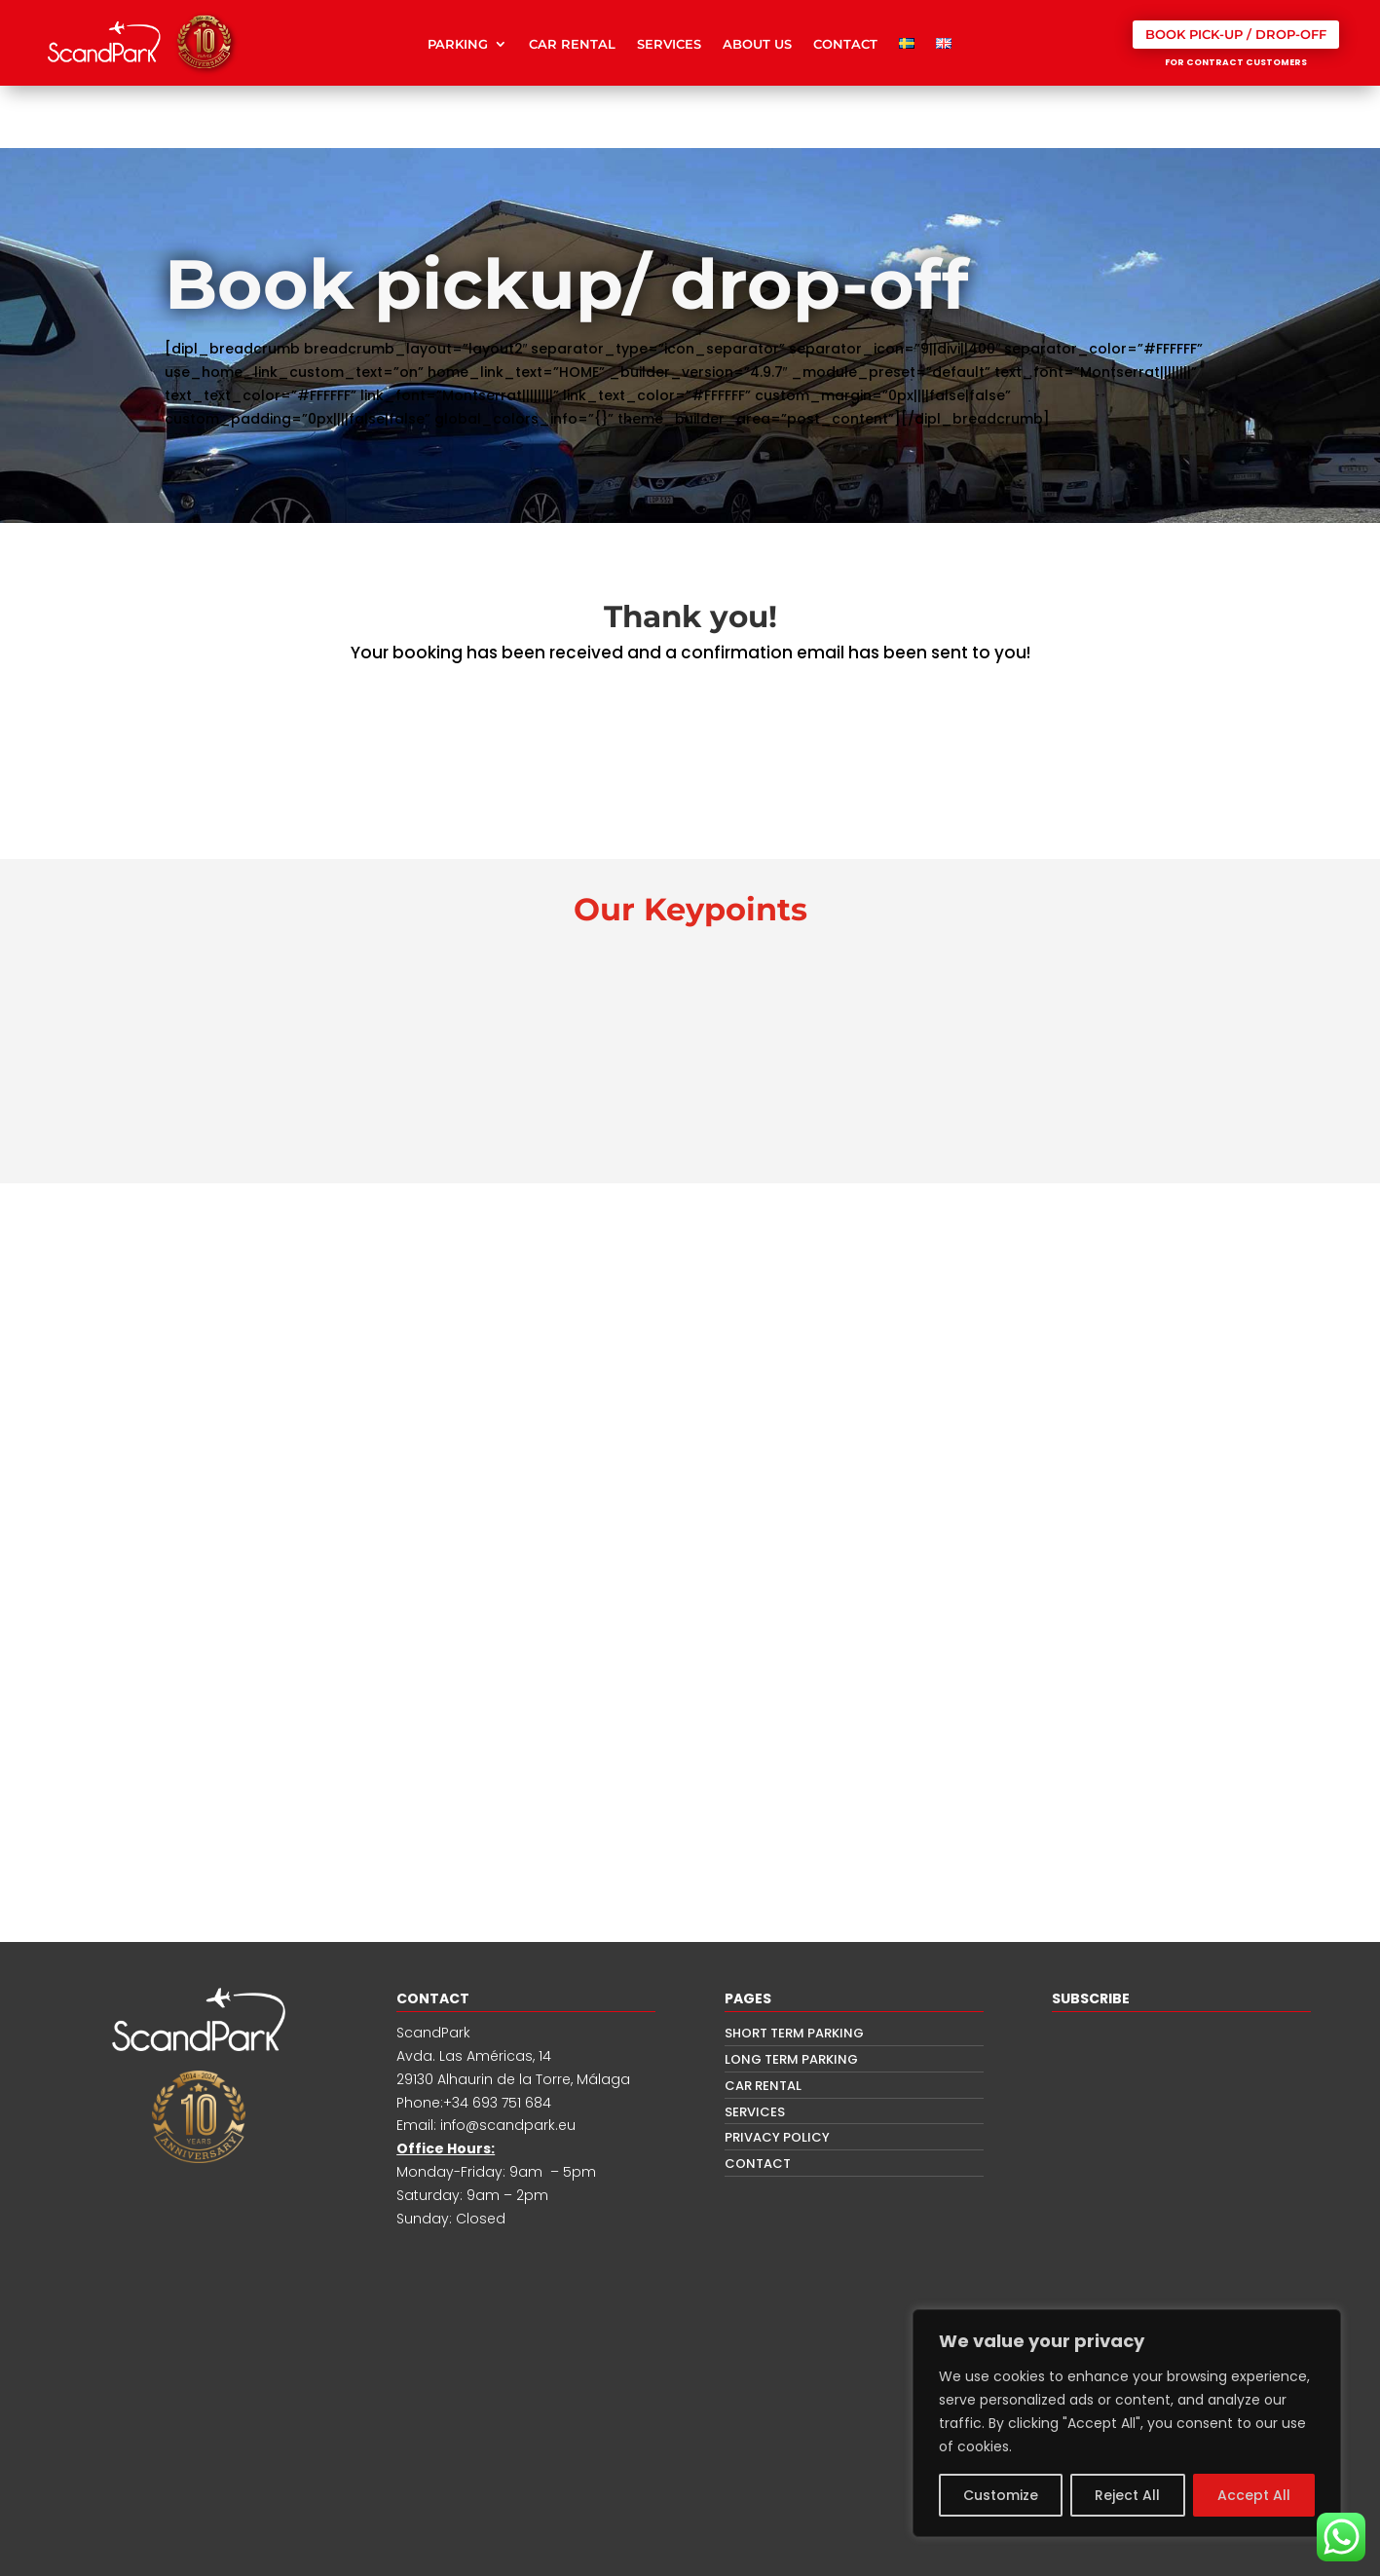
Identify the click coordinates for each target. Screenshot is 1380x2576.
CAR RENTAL (572, 44)
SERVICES (669, 44)
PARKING (458, 44)
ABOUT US (757, 44)
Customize (1000, 2495)
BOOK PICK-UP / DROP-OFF (1235, 34)
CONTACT (845, 44)
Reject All (1127, 2495)
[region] (1127, 2423)
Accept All (1253, 2495)
